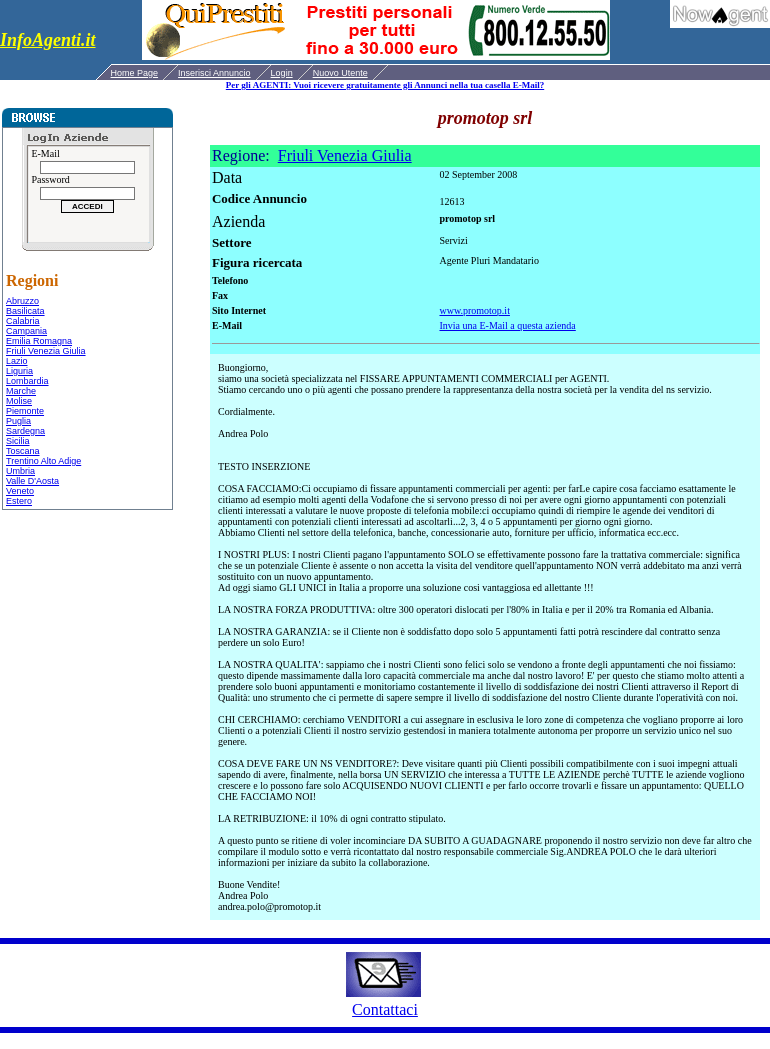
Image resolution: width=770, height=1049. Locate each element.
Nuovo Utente (340, 73)
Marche (21, 391)
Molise (19, 401)
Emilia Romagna (39, 341)
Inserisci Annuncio (214, 73)
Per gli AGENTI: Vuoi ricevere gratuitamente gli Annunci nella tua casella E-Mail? (385, 85)
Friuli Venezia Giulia (46, 351)
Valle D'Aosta (32, 481)
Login (282, 73)
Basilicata (25, 311)
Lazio (17, 361)
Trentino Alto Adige (43, 461)
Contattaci (385, 1009)
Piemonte (25, 411)
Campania (26, 331)
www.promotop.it (474, 310)
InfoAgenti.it (48, 40)
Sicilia (18, 441)
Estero (19, 501)
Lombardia (27, 381)
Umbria (20, 471)
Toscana (23, 451)
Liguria (19, 371)
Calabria (23, 321)
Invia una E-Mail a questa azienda (507, 325)
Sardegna (25, 431)
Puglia (18, 421)
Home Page (135, 73)
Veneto (20, 491)
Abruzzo (22, 301)
